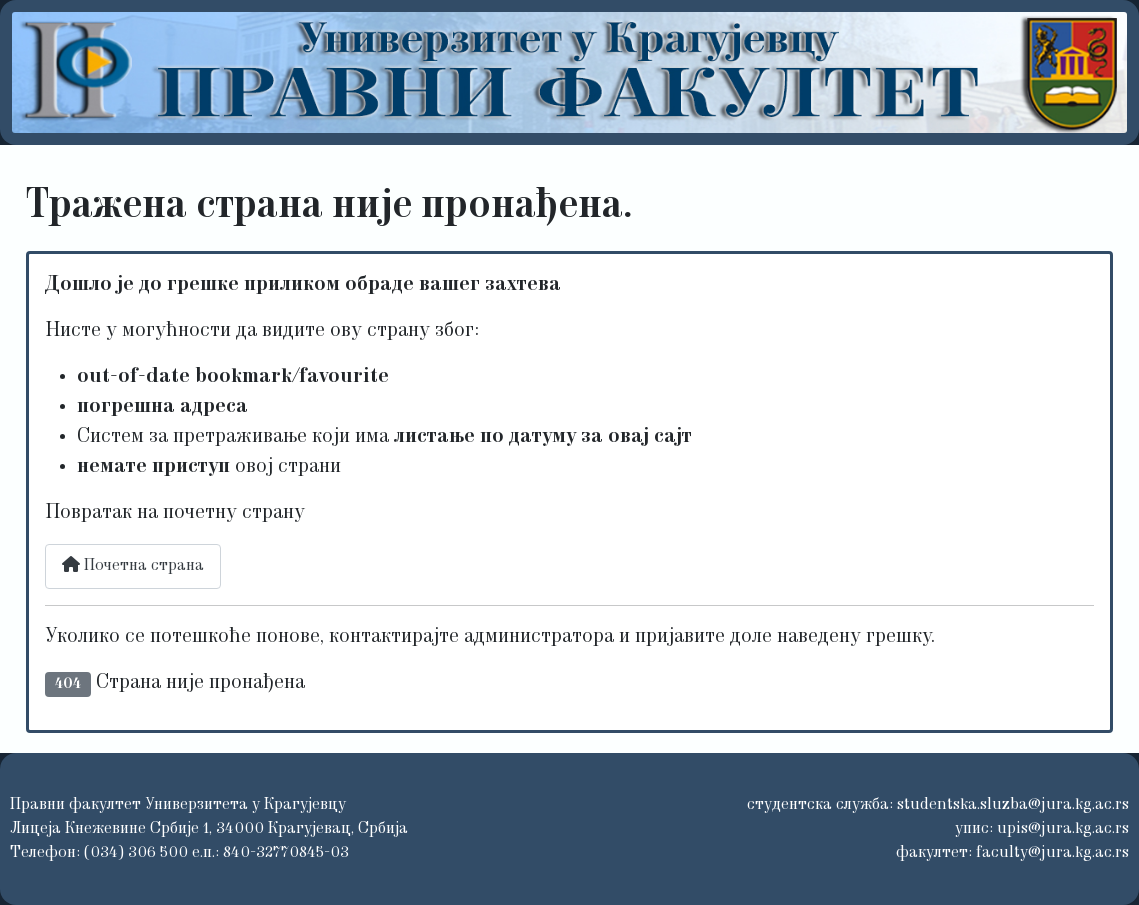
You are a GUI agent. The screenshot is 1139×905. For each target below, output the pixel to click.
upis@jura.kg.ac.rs (1063, 829)
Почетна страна (133, 565)
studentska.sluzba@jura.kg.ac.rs (1013, 805)
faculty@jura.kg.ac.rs (1052, 853)
